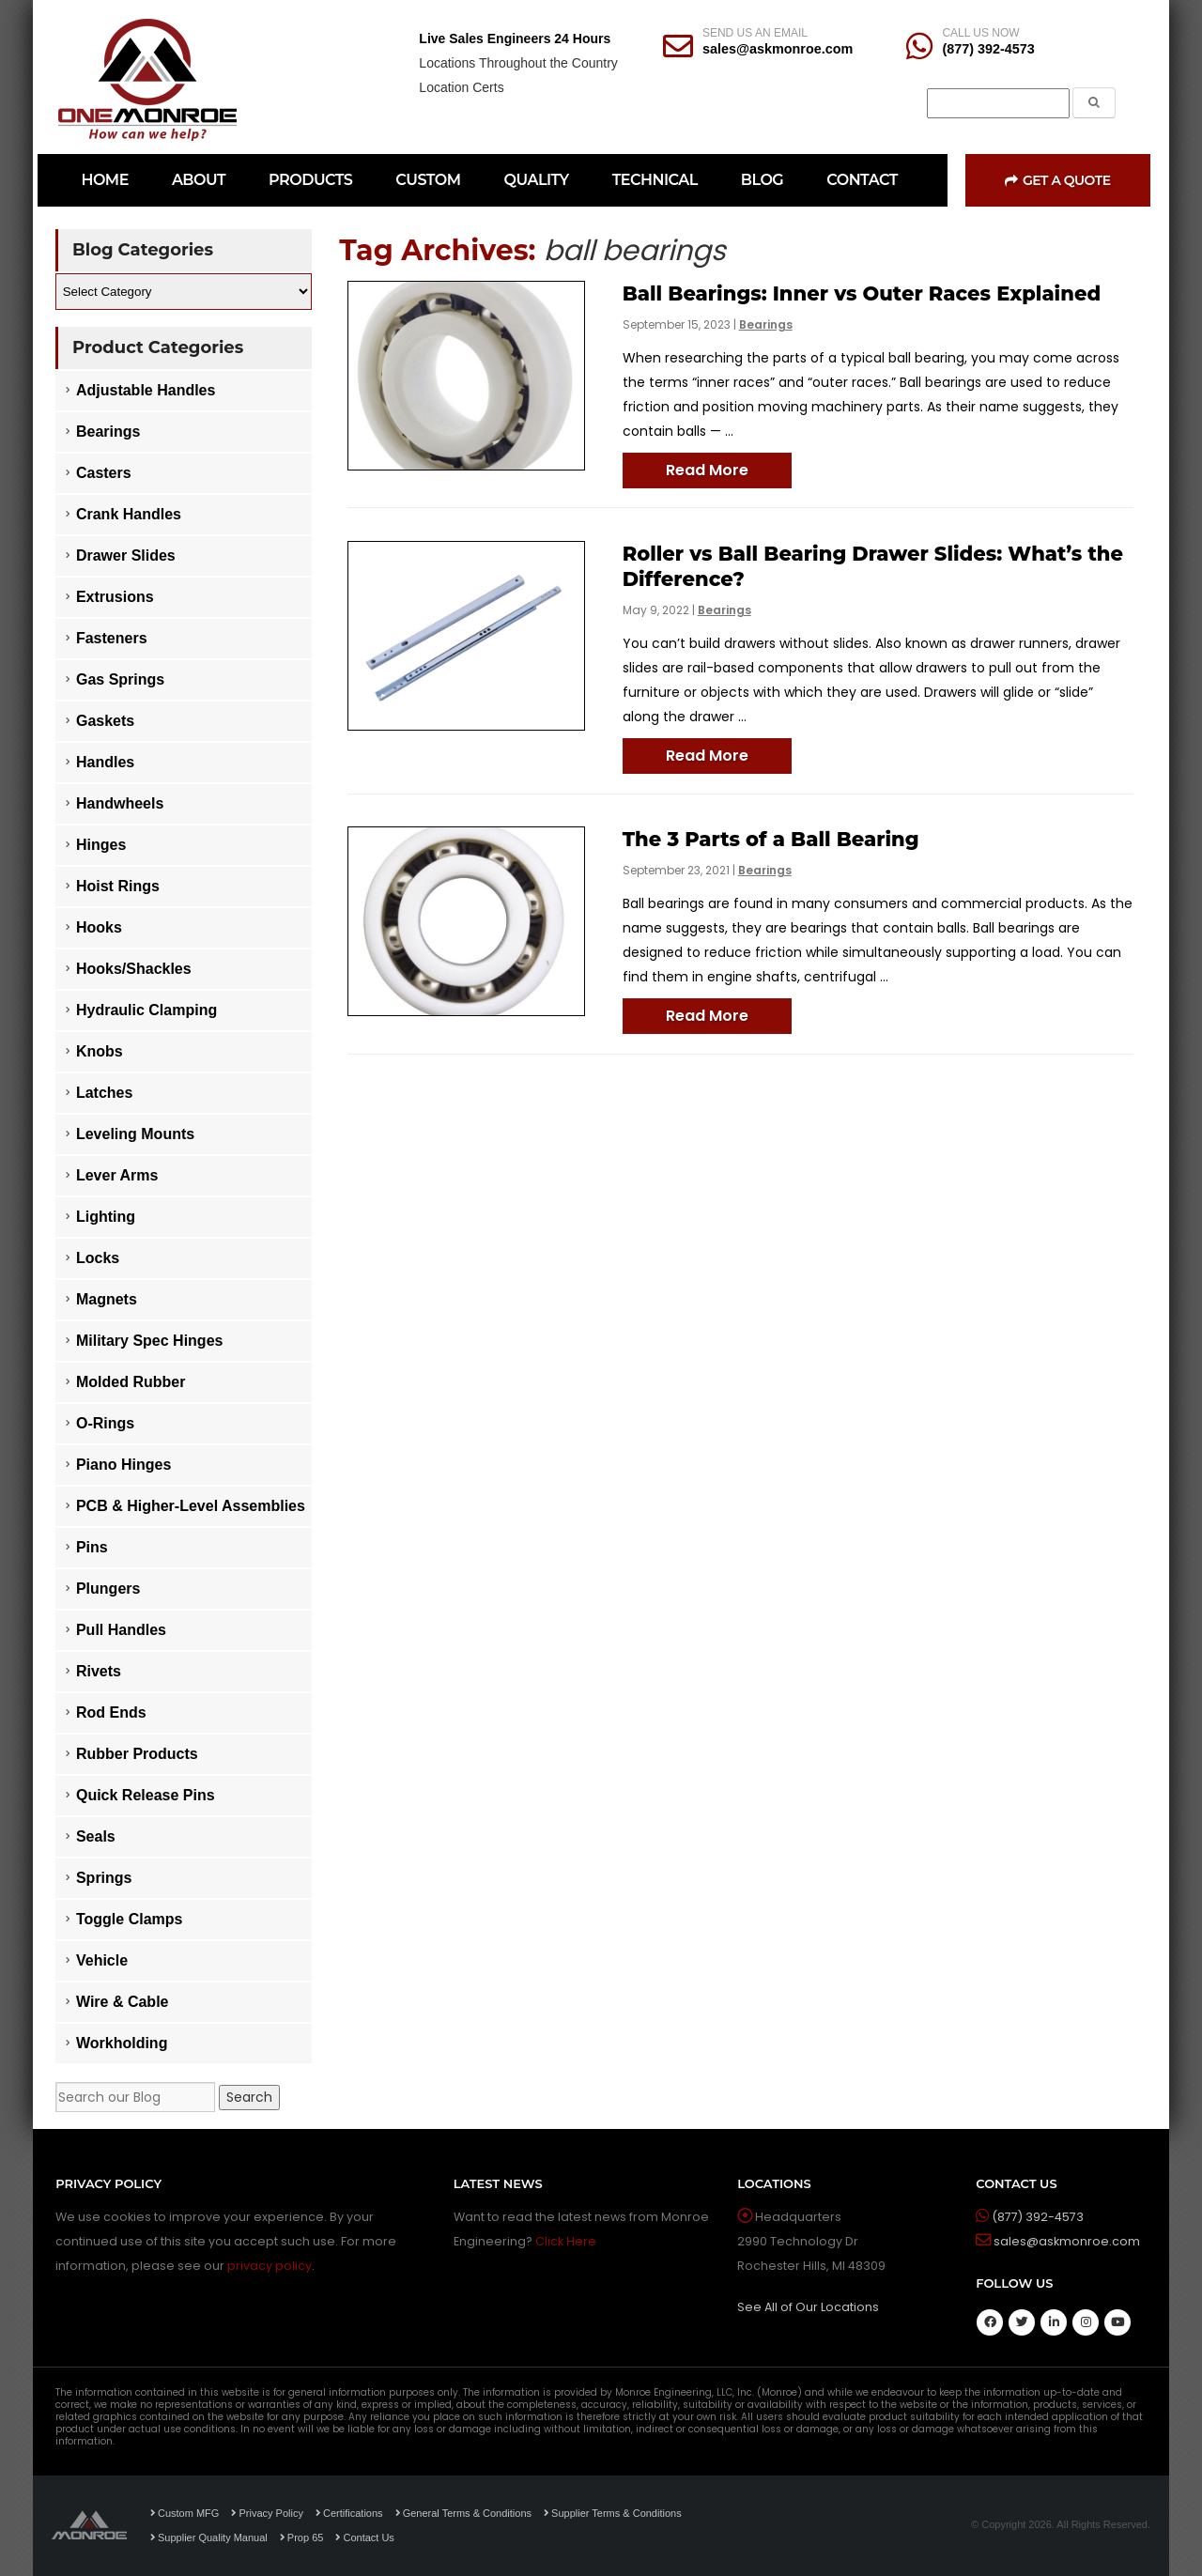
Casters (103, 473)
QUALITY (536, 180)
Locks (97, 1258)
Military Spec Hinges (149, 1341)
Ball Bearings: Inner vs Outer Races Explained (862, 293)
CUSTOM (427, 180)
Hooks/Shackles (134, 969)
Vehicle (102, 1960)
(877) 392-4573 (988, 48)
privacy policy (269, 2266)
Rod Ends (111, 1712)
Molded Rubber (130, 1382)
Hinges (101, 845)
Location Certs (461, 87)
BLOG (762, 180)
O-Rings (105, 1423)
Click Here (565, 2241)
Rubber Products (137, 1754)
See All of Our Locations (808, 2307)
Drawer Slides (126, 555)
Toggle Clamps (129, 1919)
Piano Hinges (123, 1465)
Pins (92, 1547)
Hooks (99, 927)
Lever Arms (117, 1175)
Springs (104, 1878)
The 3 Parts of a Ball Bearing (771, 839)
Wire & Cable (122, 2002)
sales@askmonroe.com (777, 48)
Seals (96, 1836)
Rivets (98, 1671)
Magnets (106, 1299)
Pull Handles (121, 1630)
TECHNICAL (655, 180)
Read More (707, 470)
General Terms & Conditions (463, 2513)
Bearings (766, 324)
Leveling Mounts (135, 1134)
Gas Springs (120, 679)
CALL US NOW (980, 32)
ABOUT (198, 180)
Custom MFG (184, 2513)
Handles (105, 762)
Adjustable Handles (145, 390)
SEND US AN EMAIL (755, 32)
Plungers (108, 1589)
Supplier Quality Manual (209, 2537)
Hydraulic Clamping (146, 1010)
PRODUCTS (310, 180)
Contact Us (364, 2537)
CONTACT (862, 180)
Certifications (349, 2513)
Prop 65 (302, 2537)
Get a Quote (1057, 180)
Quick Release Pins (145, 1795)
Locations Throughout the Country (518, 62)
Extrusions (115, 597)
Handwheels (119, 803)
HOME (104, 180)
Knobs (99, 1051)
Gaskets (105, 721)
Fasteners (111, 638)
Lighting (105, 1217)
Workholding (121, 2043)
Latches (104, 1093)
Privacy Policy (266, 2513)
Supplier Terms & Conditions (613, 2513)
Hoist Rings (118, 886)
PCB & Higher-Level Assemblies (190, 1506)
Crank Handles (128, 514)
